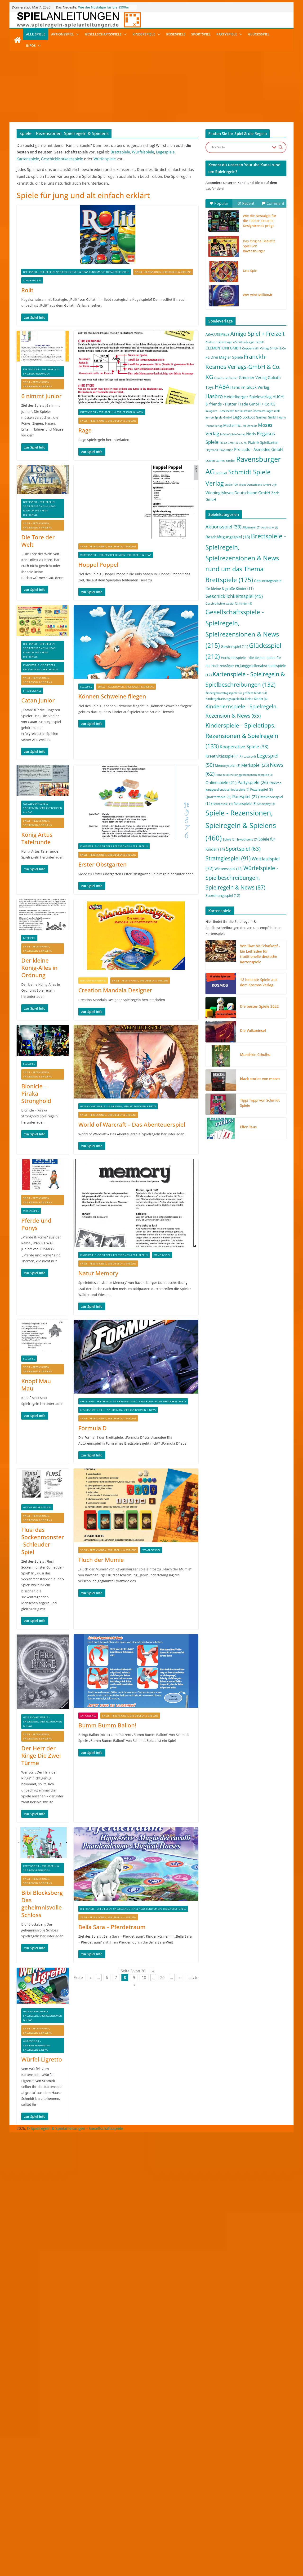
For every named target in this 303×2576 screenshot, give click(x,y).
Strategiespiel (32, 280)
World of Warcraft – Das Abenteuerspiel (131, 1124)
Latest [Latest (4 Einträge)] (250, 756)
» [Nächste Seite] (180, 1977)
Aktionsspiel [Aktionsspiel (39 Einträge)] (223, 526)
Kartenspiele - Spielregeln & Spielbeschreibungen (41, 371)
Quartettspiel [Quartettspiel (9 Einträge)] (218, 797)
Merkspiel (29, 938)
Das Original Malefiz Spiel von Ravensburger (259, 246)
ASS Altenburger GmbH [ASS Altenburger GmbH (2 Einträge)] (248, 342)
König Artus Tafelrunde (37, 838)
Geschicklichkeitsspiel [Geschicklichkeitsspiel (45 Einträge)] (234, 596)
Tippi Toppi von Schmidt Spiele (260, 1103)
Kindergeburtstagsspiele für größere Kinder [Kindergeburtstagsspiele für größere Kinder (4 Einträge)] (236, 693)
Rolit (27, 290)
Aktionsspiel (62, 34)
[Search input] (240, 147)
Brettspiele (120, 152)
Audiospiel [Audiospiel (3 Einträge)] (269, 527)
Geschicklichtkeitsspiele (62, 158)
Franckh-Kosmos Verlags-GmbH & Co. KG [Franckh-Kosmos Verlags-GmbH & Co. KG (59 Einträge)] (243, 367)
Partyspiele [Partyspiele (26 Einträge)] (252, 782)
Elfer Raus (248, 1127)
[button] (76, 34)
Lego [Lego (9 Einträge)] (237, 417)
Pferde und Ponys (36, 1224)
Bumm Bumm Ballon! (107, 1725)
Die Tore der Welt (38, 540)
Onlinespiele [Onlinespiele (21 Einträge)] (220, 782)
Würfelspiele (143, 152)
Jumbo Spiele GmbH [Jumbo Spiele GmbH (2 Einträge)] (218, 417)
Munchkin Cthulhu (255, 1054)
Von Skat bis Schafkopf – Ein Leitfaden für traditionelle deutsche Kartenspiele (260, 953)
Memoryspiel (162, 1255)
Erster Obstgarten (102, 864)
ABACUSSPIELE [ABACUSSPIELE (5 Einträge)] (217, 334)
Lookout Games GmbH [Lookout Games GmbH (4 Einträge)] (260, 417)
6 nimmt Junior (41, 396)
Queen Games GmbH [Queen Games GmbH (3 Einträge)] (220, 460)
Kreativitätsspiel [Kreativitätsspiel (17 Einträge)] (224, 756)
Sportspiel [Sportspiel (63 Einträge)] (243, 848)
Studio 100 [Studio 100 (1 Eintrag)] (231, 484)
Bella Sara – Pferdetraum (112, 1927)
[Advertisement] (151, 87)
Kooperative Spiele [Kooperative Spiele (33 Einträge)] (244, 747)
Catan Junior (38, 700)
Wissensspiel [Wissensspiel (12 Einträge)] (228, 868)
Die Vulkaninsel (253, 1030)
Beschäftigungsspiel (93, 980)
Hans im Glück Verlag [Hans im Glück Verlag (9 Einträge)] (249, 387)
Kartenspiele (28, 158)
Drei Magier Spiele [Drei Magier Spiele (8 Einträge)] (226, 357)
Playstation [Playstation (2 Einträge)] (226, 450)
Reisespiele (176, 34)
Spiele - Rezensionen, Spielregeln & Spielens (163, 272)
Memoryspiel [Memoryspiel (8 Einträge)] (227, 765)
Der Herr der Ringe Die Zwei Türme (41, 1755)
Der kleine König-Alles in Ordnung (39, 967)
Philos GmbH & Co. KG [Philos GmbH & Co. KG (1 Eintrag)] (233, 443)
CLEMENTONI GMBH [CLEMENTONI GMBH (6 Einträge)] (223, 348)
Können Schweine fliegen (112, 696)
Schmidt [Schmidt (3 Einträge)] (221, 473)
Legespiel (86, 686)
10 (144, 1977)
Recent (245, 203)
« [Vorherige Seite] (91, 1977)
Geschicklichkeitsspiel (37, 1507)
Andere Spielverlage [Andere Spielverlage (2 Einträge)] (218, 342)
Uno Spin (250, 270)
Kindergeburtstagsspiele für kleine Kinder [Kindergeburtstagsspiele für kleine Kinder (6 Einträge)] (236, 699)
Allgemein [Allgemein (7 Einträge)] (251, 527)
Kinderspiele (144, 34)
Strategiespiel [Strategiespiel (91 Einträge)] (228, 858)
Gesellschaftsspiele (103, 34)
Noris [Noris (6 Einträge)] (251, 433)
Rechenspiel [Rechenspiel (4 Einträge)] (223, 804)
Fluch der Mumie (101, 1560)
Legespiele (165, 152)
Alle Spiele (35, 34)
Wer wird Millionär (257, 294)
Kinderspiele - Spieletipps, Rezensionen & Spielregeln (40, 667)
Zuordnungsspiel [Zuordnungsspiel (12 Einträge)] (222, 895)
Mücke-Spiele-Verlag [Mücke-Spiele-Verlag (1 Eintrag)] (232, 434)
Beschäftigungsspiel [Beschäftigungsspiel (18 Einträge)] (227, 537)
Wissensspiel (31, 1210)
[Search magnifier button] (280, 147)
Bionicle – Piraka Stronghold (36, 1093)
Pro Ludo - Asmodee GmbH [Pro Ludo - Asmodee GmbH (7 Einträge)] (258, 449)
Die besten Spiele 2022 (259, 1006)
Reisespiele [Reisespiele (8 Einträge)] (245, 803)
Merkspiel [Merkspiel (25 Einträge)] (255, 765)
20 (162, 1977)
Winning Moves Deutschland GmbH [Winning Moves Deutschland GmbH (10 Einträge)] (237, 492)
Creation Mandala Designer (115, 990)
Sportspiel (201, 34)
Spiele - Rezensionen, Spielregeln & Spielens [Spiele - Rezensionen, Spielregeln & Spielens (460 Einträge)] (240, 825)
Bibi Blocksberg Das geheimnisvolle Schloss (42, 1904)
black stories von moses (260, 1078)
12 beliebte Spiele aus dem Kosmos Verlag (258, 982)
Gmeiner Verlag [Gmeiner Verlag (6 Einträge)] (253, 377)
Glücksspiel (259, 34)
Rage (85, 430)
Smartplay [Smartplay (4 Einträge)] (266, 804)
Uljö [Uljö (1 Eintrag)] (274, 484)
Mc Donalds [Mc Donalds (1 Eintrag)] (250, 425)
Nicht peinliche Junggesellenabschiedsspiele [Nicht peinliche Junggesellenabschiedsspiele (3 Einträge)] (243, 774)
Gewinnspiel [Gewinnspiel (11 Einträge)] (234, 646)
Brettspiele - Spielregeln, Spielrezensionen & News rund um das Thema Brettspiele (76, 272)
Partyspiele (226, 34)
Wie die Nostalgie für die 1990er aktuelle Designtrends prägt (103, 9)
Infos (31, 45)
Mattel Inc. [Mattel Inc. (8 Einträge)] (232, 425)
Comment (273, 203)
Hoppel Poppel (98, 564)
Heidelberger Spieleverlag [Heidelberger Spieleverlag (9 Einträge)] (248, 396)
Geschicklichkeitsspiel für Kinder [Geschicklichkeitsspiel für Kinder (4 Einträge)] (228, 603)
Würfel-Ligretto (41, 2059)
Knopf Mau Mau (36, 1384)
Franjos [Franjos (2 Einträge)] (219, 378)
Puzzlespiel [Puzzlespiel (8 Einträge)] (261, 789)
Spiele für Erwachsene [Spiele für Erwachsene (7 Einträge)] (240, 839)
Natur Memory (98, 1273)
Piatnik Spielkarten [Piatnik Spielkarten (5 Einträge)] (263, 442)
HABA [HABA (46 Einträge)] (222, 386)
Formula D (92, 1428)
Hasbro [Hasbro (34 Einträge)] (214, 396)
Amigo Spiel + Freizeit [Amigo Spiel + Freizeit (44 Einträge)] (257, 333)
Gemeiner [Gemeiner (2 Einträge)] (231, 378)
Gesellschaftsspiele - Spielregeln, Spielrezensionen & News (42, 808)
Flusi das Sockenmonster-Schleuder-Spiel (42, 1541)
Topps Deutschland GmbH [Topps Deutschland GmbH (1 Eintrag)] (255, 484)
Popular (218, 203)
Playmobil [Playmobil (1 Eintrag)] (211, 450)
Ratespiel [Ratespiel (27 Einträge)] (245, 796)
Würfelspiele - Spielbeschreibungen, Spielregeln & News (115, 555)
